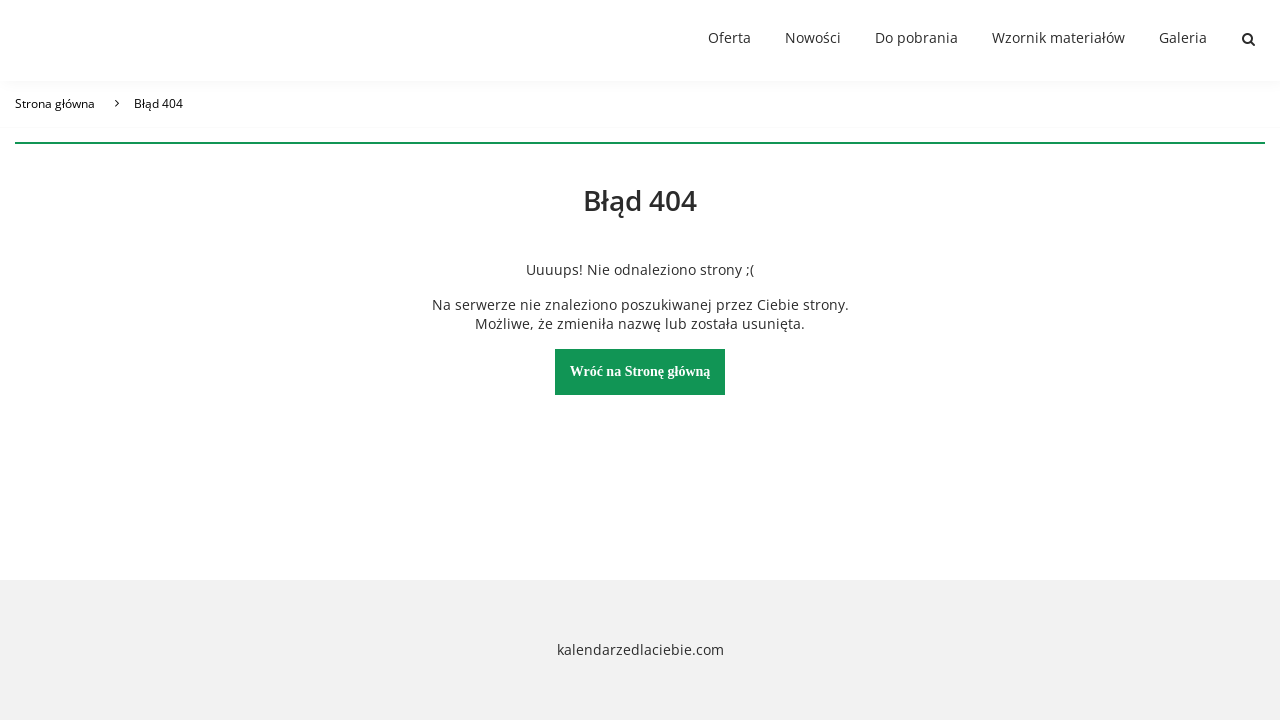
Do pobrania (916, 37)
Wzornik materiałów (1058, 37)
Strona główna (55, 103)
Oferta (729, 37)
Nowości (813, 37)
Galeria (1183, 37)
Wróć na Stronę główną (640, 371)
